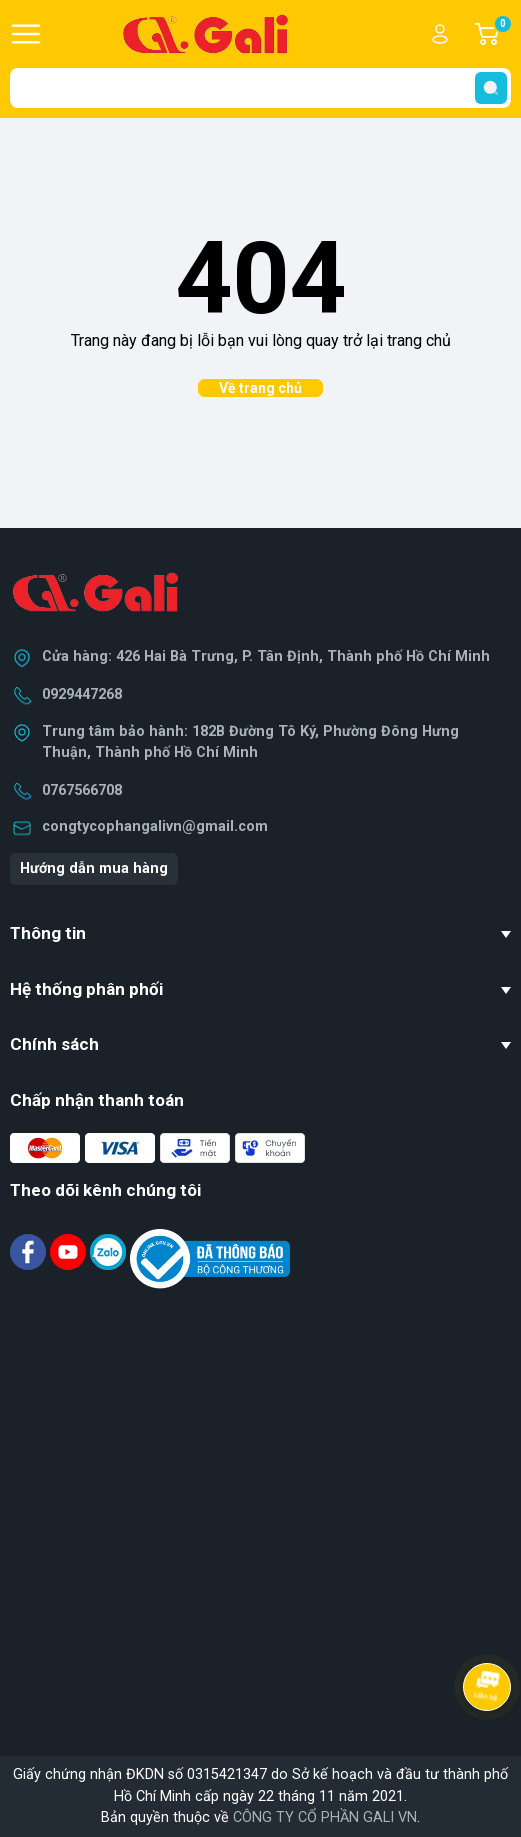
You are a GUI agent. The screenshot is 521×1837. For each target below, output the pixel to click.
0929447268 (82, 694)
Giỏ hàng (502, 34)
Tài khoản (440, 34)
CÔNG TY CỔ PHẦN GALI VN (325, 1817)
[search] (491, 88)
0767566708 (82, 790)
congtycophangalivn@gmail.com (155, 826)
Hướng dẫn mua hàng (94, 868)
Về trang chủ (260, 388)
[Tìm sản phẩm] (260, 88)
